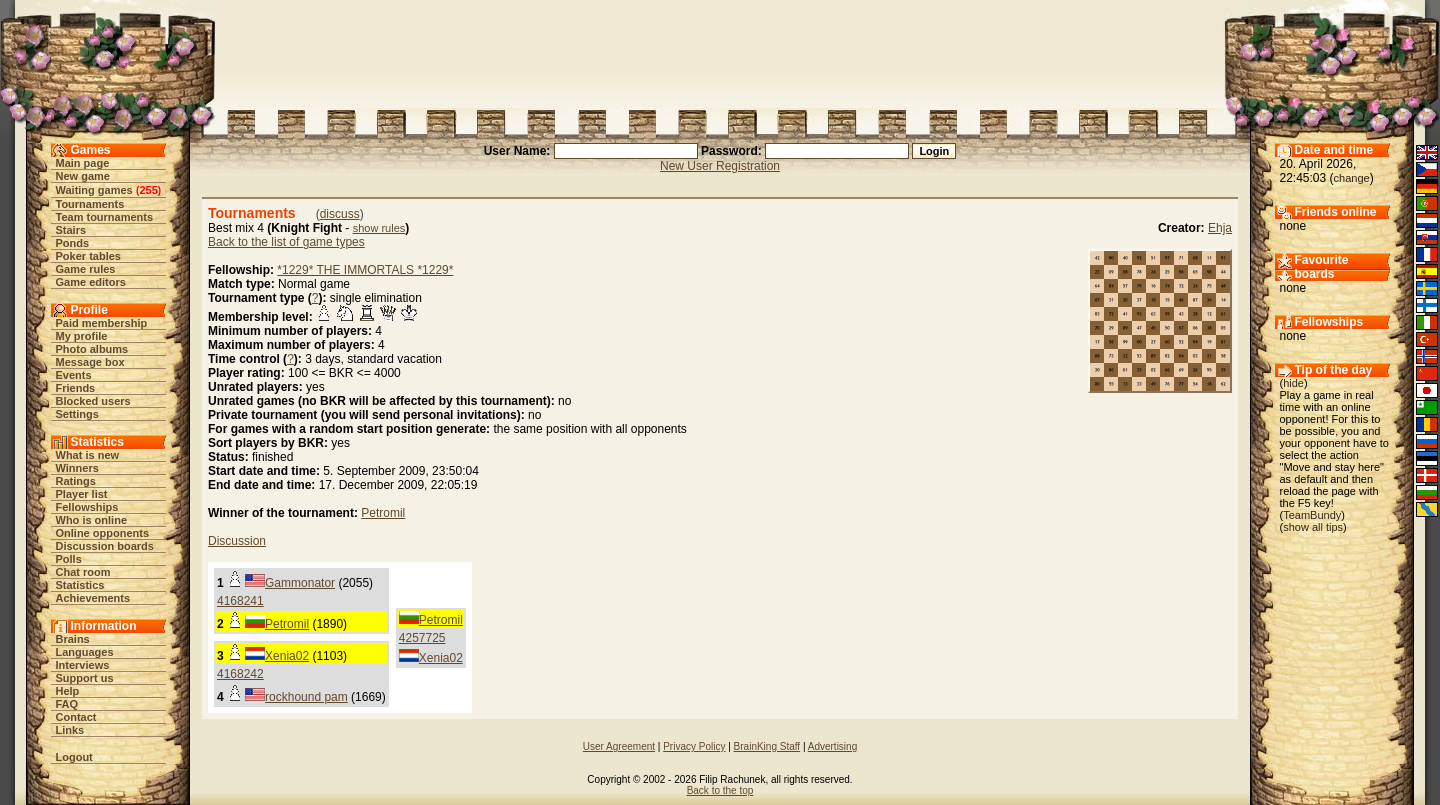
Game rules (86, 269)
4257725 (422, 638)
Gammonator (300, 583)
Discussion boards (105, 546)
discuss (340, 214)
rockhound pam (306, 697)
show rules (379, 228)
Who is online (92, 520)
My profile (82, 336)
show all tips (1313, 527)
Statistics (80, 585)
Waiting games (94, 190)
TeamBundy (1312, 515)
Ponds (73, 243)
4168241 (240, 601)
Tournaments (90, 204)
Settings (77, 414)
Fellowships (87, 507)
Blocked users (93, 401)
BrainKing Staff (767, 746)
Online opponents (103, 533)
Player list (82, 494)
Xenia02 (441, 658)
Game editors (91, 282)
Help (68, 691)
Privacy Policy (694, 746)
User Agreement (619, 746)
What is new (88, 455)
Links (70, 730)
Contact (76, 717)
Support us (85, 678)
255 (148, 190)
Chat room (83, 572)
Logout (74, 757)
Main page (83, 163)
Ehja (1220, 228)
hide (1293, 383)
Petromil (383, 513)
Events (74, 375)
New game (83, 176)
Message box (90, 362)
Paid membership (102, 323)
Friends (76, 388)
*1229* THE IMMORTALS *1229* (365, 270)
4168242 (240, 674)
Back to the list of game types (286, 242)
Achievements (93, 598)
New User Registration (720, 166)
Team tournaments (105, 217)
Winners (77, 468)
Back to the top (720, 790)
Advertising (832, 746)
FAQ (67, 704)
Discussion (237, 541)
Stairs (71, 230)
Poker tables (88, 256)
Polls (69, 559)
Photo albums (92, 349)
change (1352, 178)
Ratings (76, 481)
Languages (85, 652)
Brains (73, 639)
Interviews (83, 665)
